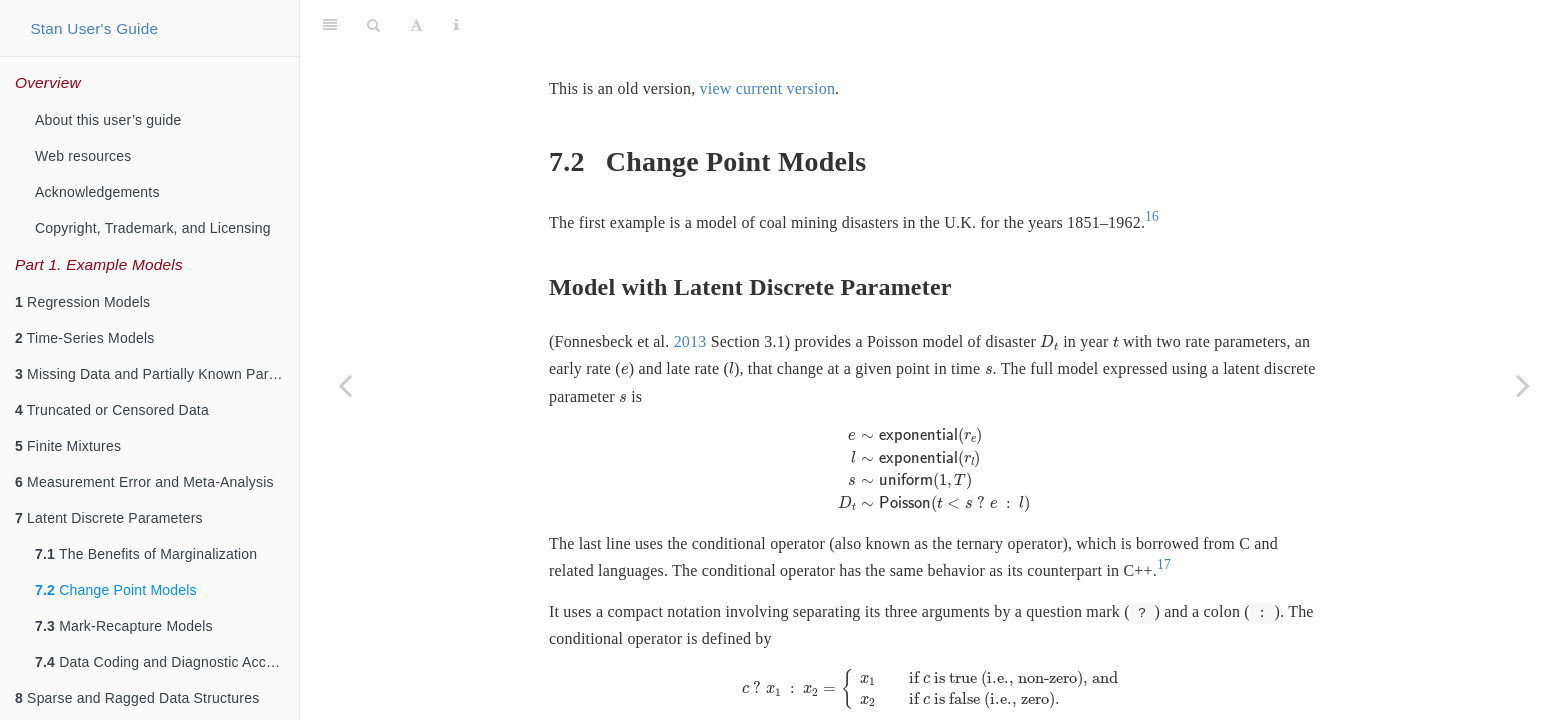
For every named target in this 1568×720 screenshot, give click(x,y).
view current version (768, 38)
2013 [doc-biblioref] (690, 291)
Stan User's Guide (94, 28)
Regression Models (82, 302)
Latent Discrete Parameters (109, 518)
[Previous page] (345, 385)
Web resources (83, 156)
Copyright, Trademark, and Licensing (153, 228)
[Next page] (1523, 385)
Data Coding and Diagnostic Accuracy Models (167, 662)
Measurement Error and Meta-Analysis (144, 482)
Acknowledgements (97, 192)
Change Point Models (116, 590)
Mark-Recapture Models (124, 626)
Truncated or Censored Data (112, 410)
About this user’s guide (108, 120)
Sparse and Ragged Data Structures (137, 698)
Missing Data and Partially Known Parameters (157, 374)
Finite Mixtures (68, 446)
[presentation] (1049, 293)
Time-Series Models (84, 338)
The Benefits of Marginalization (146, 554)
